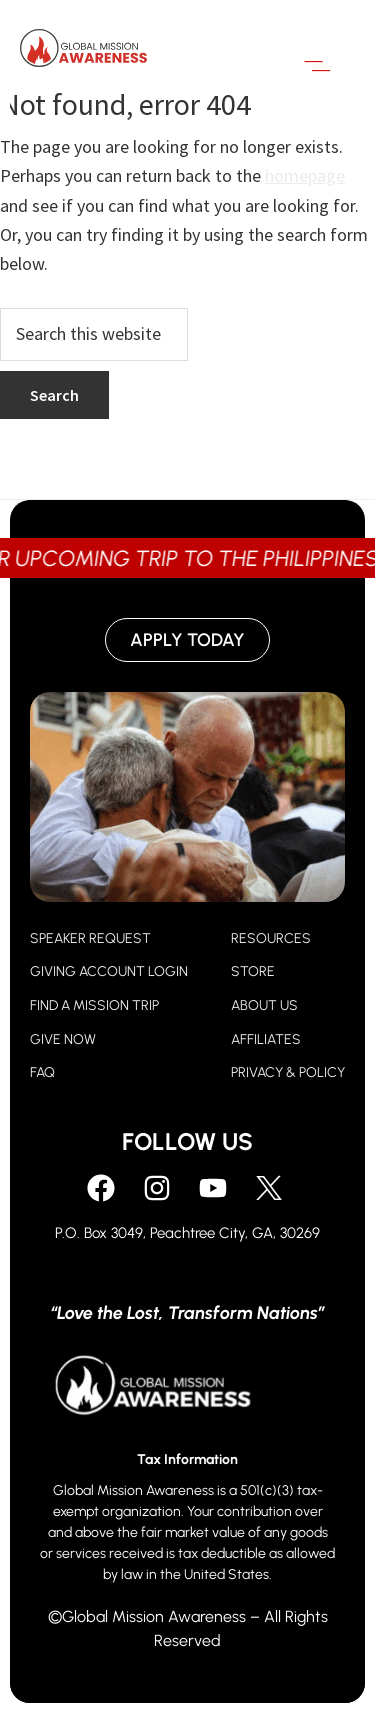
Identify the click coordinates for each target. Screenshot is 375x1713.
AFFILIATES (266, 1039)
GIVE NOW (63, 1039)
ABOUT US (264, 1005)
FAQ (42, 1072)
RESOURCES (271, 938)
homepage (305, 175)
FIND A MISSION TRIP (94, 1005)
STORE (253, 971)
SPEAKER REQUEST (90, 938)
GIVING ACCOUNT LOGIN (109, 971)
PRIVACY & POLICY (288, 1072)
